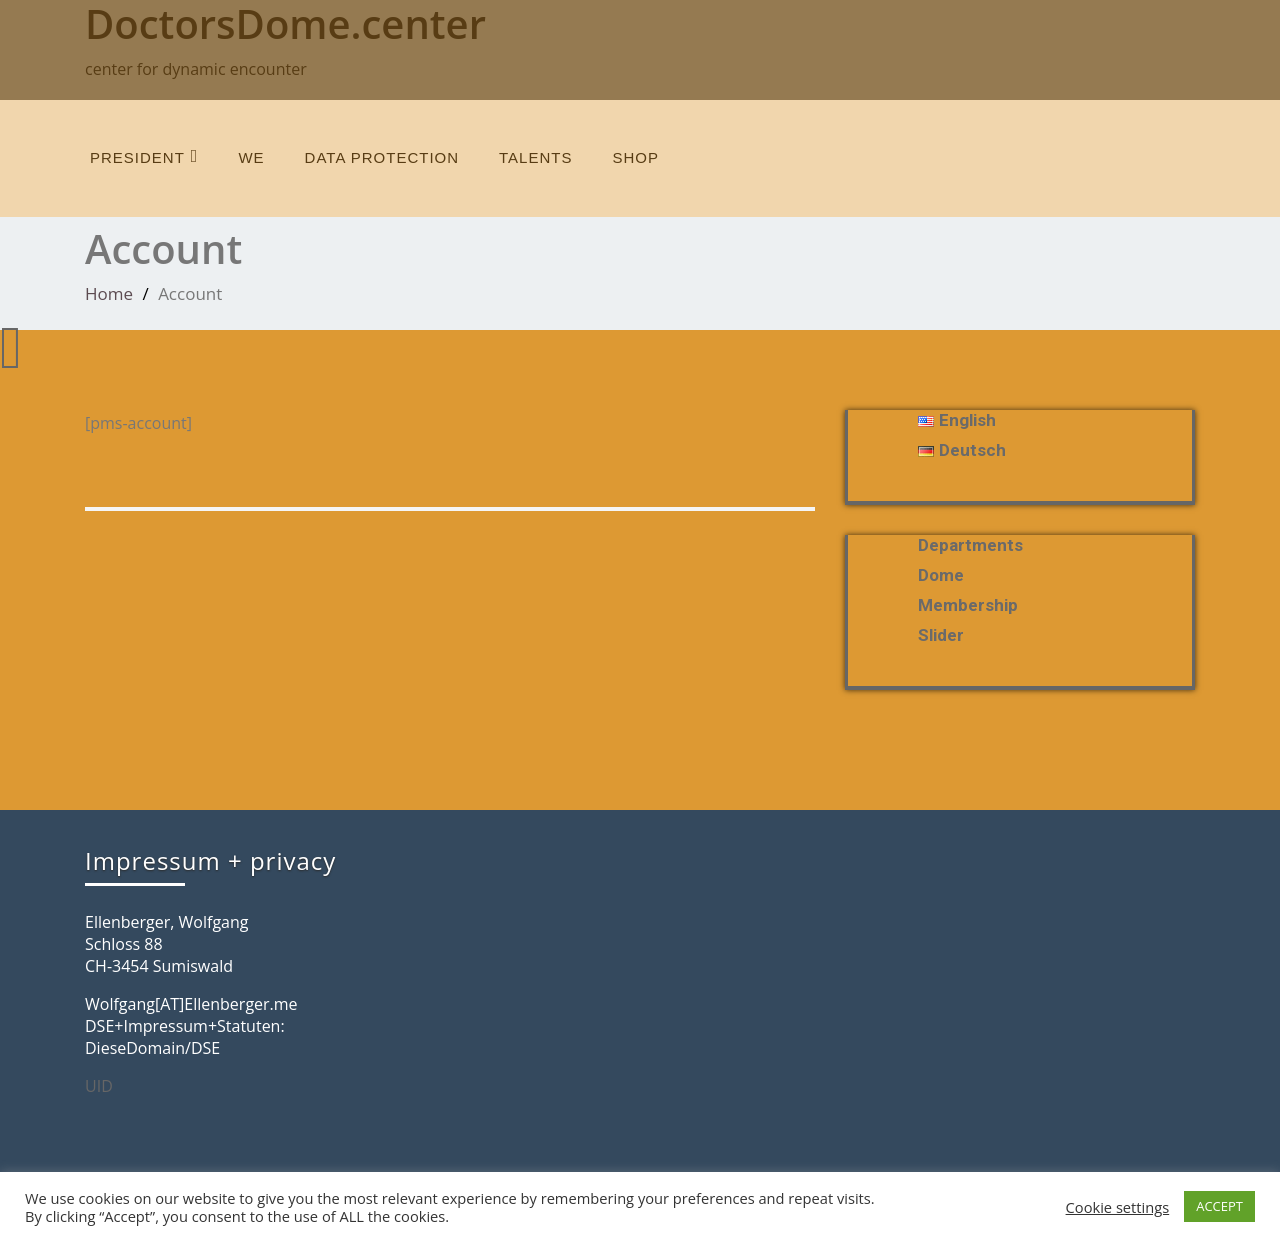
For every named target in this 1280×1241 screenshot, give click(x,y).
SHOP (635, 157)
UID (99, 1086)
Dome (941, 575)
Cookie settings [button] (1118, 1207)
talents (535, 157)
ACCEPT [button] (1219, 1206)
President (144, 156)
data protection (382, 157)
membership (968, 605)
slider (941, 635)
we (251, 157)
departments (970, 545)
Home (109, 293)
